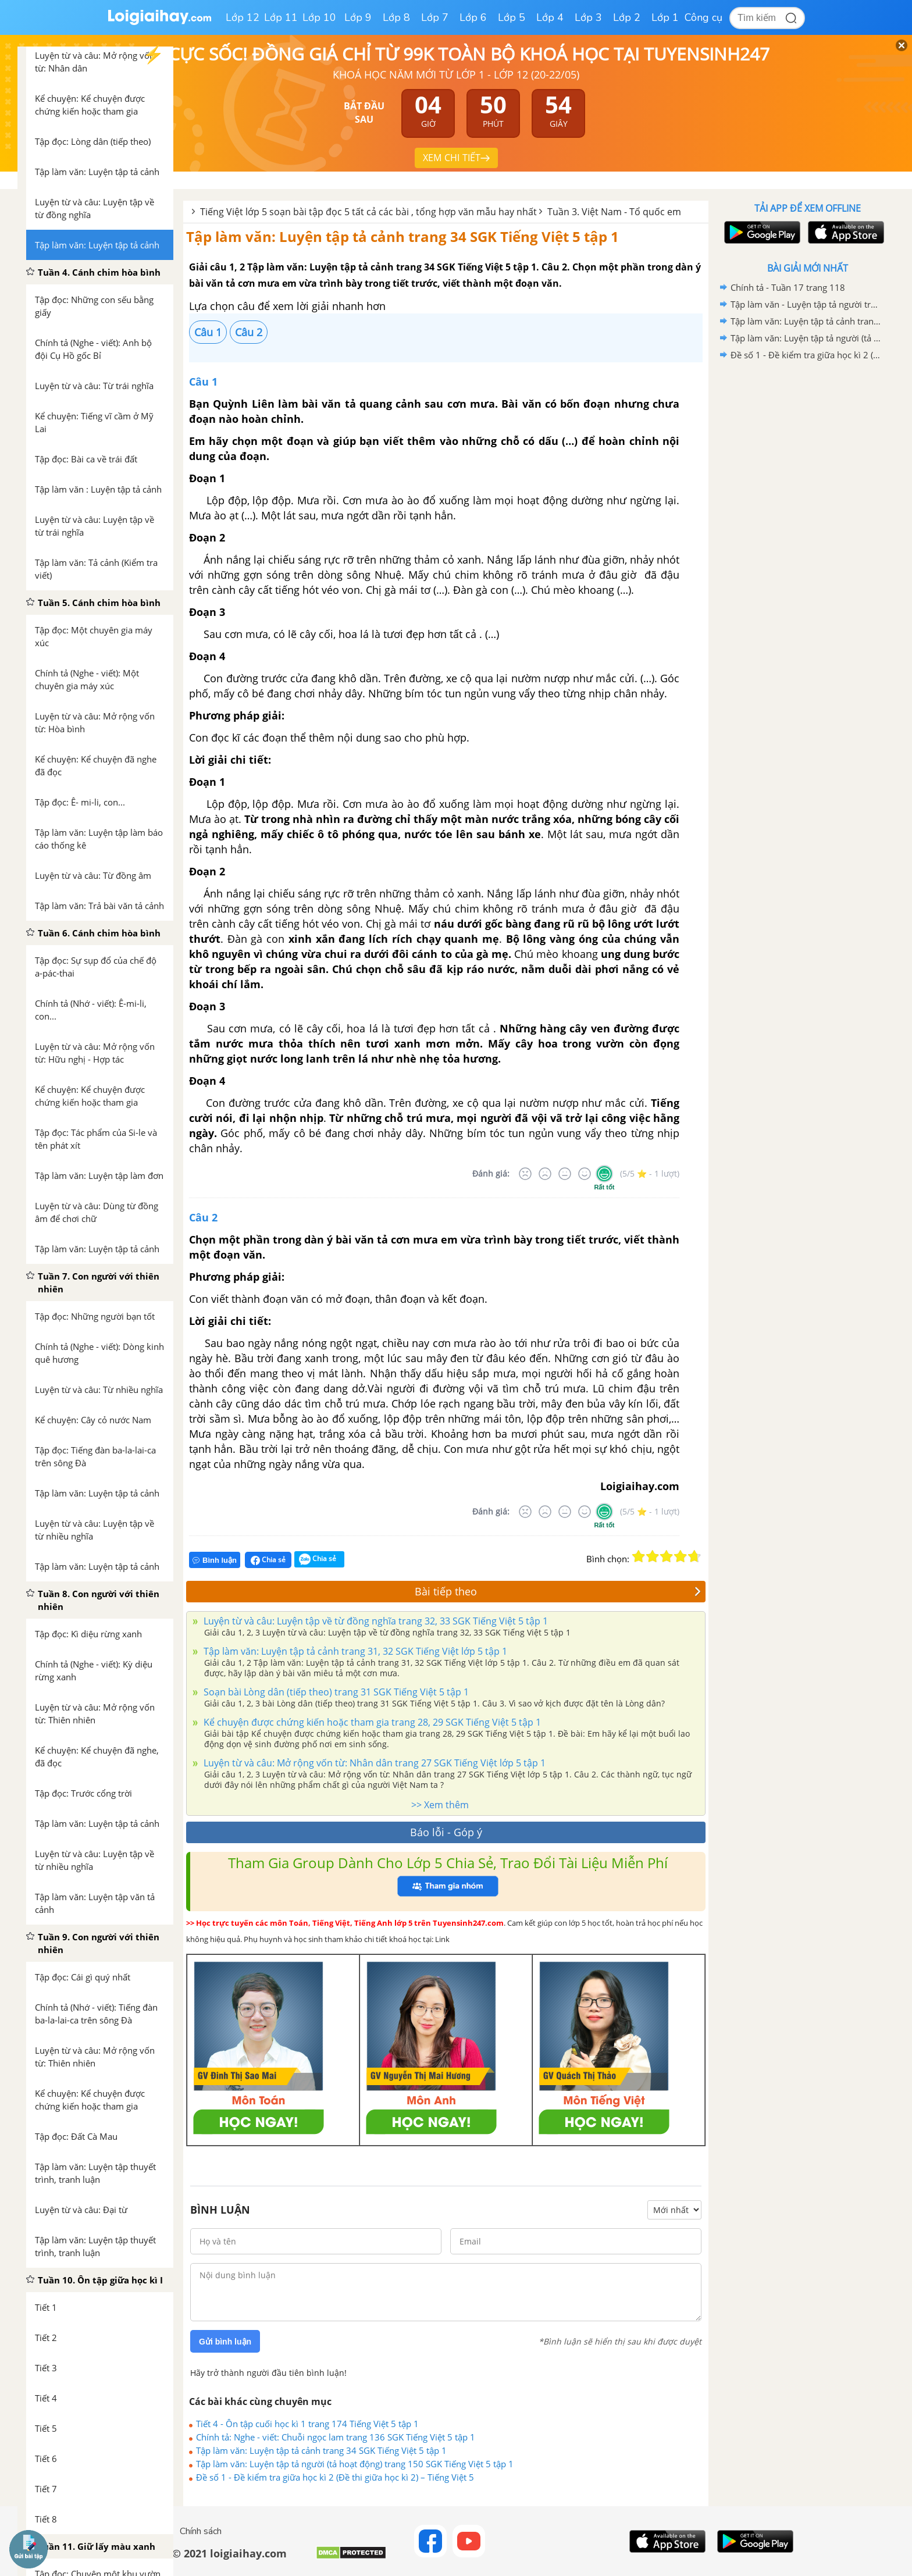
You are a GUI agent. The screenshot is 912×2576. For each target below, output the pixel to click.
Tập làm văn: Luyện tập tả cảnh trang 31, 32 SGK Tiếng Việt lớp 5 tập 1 (354, 1651)
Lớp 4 (550, 17)
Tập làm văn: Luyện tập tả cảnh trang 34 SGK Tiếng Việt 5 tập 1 (402, 236)
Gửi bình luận (225, 2341)
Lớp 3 (588, 17)
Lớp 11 (281, 17)
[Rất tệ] (525, 1173)
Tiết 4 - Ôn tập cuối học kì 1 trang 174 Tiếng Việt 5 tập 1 (307, 2423)
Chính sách (201, 2531)
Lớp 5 (511, 17)
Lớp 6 (473, 17)
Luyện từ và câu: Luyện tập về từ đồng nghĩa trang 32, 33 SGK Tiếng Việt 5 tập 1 (374, 1621)
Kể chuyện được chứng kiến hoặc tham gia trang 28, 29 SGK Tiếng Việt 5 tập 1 (371, 1722)
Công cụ (703, 17)
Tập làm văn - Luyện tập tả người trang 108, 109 (806, 304)
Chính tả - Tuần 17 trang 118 (788, 287)
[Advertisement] (807, 548)
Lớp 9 (358, 17)
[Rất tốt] (604, 1173)
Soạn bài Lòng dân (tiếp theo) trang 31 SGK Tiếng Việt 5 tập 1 (335, 1692)
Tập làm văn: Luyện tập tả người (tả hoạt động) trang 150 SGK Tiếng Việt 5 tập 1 (355, 2464)
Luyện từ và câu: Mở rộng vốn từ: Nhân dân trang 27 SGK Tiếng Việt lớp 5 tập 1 (373, 1762)
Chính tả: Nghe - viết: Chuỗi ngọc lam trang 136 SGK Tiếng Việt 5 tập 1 (335, 2437)
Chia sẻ (268, 1560)
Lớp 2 (626, 17)
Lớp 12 (242, 17)
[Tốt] (584, 1173)
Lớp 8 (396, 17)
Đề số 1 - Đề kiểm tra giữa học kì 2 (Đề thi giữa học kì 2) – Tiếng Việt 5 (335, 2477)
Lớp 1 (665, 17)
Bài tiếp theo (558, 1591)
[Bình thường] (564, 1173)
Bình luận (215, 1560)
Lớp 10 (319, 17)
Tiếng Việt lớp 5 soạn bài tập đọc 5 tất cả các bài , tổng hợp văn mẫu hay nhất (368, 211)
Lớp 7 (434, 17)
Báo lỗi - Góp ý (446, 1832)
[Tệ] (545, 1173)
